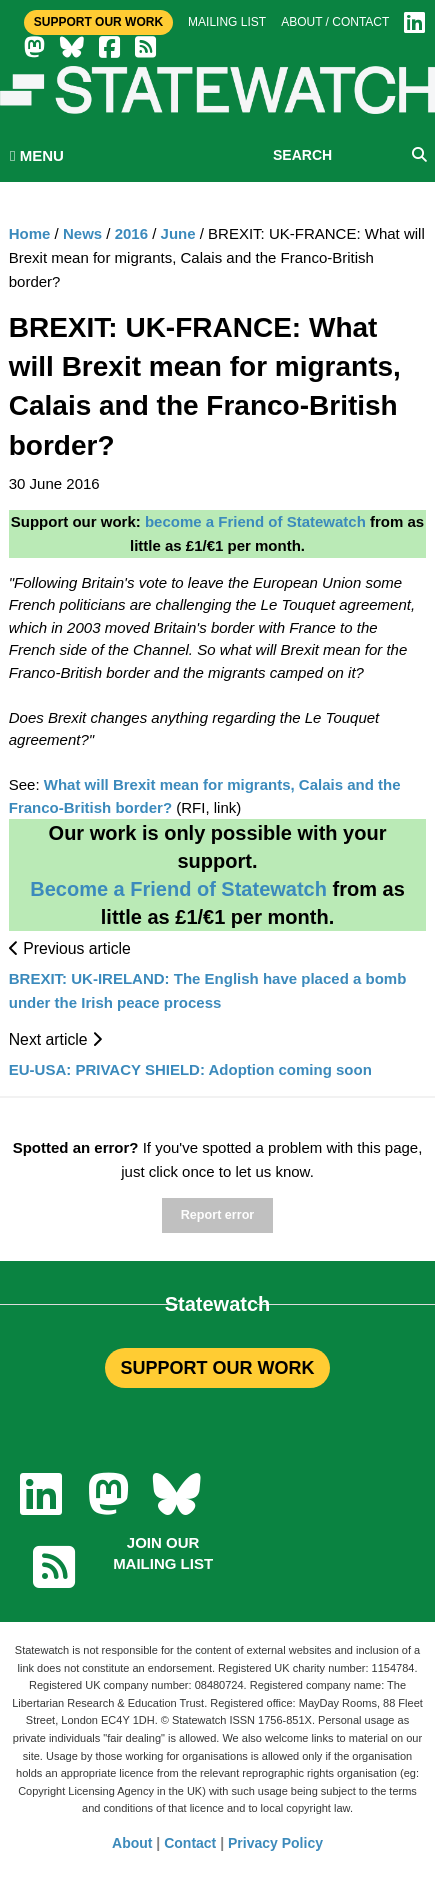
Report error (217, 1215)
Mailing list (227, 22)
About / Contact (335, 22)
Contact (190, 1843)
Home (30, 233)
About (132, 1843)
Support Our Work (98, 22)
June (178, 233)
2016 (131, 233)
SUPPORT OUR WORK (217, 1368)
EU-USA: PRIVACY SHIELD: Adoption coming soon (190, 1069)
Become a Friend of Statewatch (178, 889)
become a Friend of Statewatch (255, 521)
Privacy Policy (275, 1843)
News (82, 233)
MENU (37, 155)
